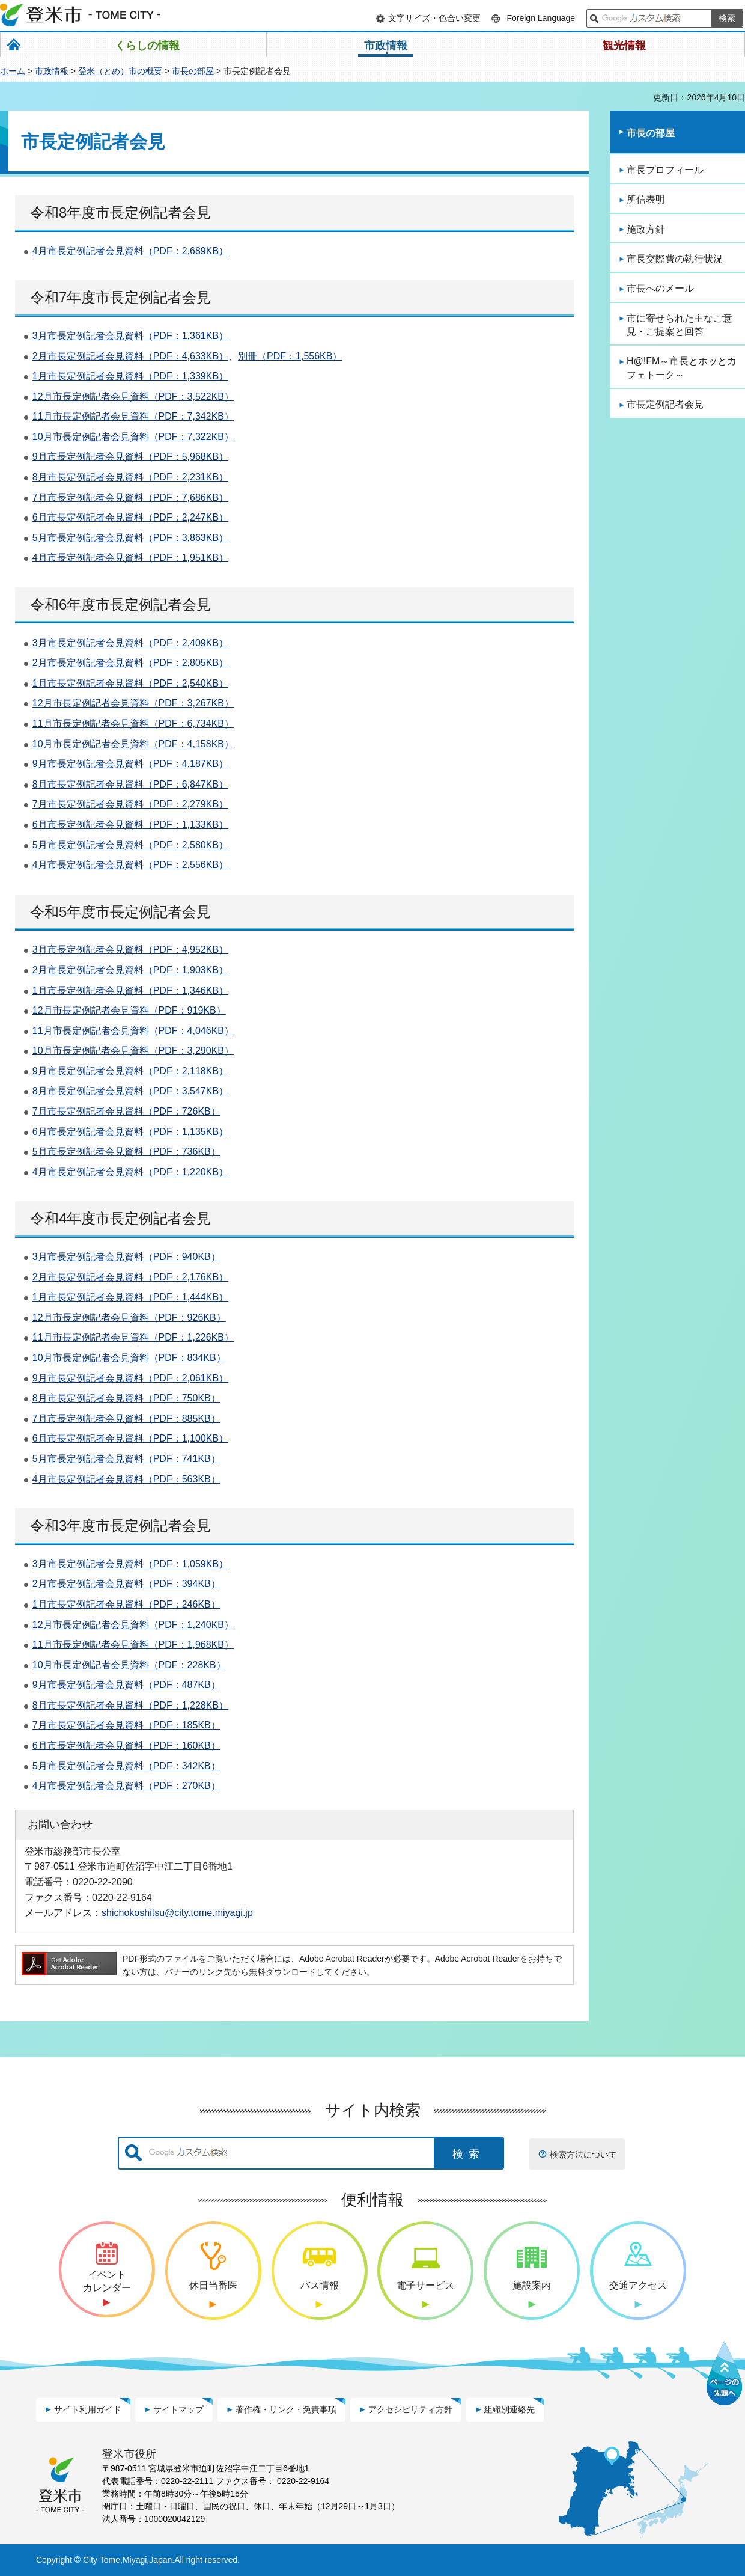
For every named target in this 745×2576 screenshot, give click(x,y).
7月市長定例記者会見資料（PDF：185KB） (126, 1725)
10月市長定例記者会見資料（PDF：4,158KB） (133, 744)
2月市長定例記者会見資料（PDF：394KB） (126, 1584)
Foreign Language (540, 18)
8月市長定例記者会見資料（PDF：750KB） (126, 1398)
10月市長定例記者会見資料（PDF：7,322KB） (133, 437)
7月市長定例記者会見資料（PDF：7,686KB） (130, 497)
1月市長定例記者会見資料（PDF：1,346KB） (130, 990)
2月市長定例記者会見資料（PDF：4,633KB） (130, 356)
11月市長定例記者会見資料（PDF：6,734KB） (133, 723)
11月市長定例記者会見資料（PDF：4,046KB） (133, 1031)
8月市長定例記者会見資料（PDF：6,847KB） (130, 784)
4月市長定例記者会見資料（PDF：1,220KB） (130, 1172)
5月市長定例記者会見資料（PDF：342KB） (126, 1766)
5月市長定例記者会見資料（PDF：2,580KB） (130, 845)
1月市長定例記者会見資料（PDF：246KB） (126, 1604)
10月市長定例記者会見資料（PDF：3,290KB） (133, 1050)
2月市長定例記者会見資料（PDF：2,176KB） (130, 1277)
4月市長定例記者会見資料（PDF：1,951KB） (130, 557)
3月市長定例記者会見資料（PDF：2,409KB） (130, 643)
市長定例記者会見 (665, 404)
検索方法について (583, 2154)
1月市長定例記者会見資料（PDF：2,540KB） (130, 683)
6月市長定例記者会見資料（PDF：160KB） (126, 1745)
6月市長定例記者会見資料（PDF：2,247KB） (130, 517)
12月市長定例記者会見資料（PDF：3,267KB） (133, 703)
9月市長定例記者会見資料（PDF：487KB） (126, 1685)
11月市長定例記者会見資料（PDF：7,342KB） (133, 416)
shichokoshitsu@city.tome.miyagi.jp (177, 1912)
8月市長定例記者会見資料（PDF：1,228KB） (130, 1705)
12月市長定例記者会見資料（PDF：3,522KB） (133, 396)
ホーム (12, 71)
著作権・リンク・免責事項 (286, 2409)
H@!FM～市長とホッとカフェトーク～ (682, 367)
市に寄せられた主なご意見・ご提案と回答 (679, 325)
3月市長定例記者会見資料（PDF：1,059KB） (130, 1564)
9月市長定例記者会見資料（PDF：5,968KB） (130, 456)
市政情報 (51, 71)
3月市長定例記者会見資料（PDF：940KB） (126, 1257)
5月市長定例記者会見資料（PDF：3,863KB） (130, 538)
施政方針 (646, 229)
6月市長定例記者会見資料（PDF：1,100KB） (130, 1438)
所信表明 (646, 199)
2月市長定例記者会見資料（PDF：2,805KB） (130, 663)
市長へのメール (660, 288)
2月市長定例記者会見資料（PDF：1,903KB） (130, 970)
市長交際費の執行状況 (675, 259)
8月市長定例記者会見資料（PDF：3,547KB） (130, 1091)
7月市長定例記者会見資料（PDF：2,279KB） (130, 804)
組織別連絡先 (509, 2409)
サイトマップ (178, 2409)
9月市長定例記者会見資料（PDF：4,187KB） (130, 764)
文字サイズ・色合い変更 (434, 18)
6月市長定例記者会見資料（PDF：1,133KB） (130, 824)
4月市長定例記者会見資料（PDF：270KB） (126, 1786)
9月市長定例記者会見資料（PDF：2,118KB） (130, 1071)
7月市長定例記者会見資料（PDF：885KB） (126, 1418)
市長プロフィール (665, 170)
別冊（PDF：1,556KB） (290, 356)
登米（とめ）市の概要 (120, 71)
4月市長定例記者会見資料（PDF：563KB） (126, 1479)
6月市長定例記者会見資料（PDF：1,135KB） (130, 1132)
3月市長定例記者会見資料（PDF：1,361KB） (130, 336)
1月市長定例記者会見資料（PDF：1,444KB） (130, 1297)
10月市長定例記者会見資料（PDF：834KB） (129, 1358)
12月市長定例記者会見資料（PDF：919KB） (129, 1010)
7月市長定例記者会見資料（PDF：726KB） (126, 1111)
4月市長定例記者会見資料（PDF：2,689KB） (130, 251)
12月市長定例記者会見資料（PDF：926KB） (129, 1317)
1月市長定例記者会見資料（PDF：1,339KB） (130, 376)
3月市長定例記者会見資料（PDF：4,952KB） (130, 949)
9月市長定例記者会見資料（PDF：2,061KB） (130, 1378)
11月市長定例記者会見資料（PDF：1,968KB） (133, 1644)
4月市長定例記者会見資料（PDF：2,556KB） (130, 865)
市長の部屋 (193, 71)
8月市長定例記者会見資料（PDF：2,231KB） (130, 477)
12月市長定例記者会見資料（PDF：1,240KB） (133, 1625)
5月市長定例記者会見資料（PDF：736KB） (126, 1151)
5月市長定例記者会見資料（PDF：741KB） (126, 1459)
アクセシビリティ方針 (410, 2409)
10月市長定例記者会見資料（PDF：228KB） (129, 1665)
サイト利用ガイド (87, 2409)
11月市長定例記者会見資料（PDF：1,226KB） (133, 1337)
